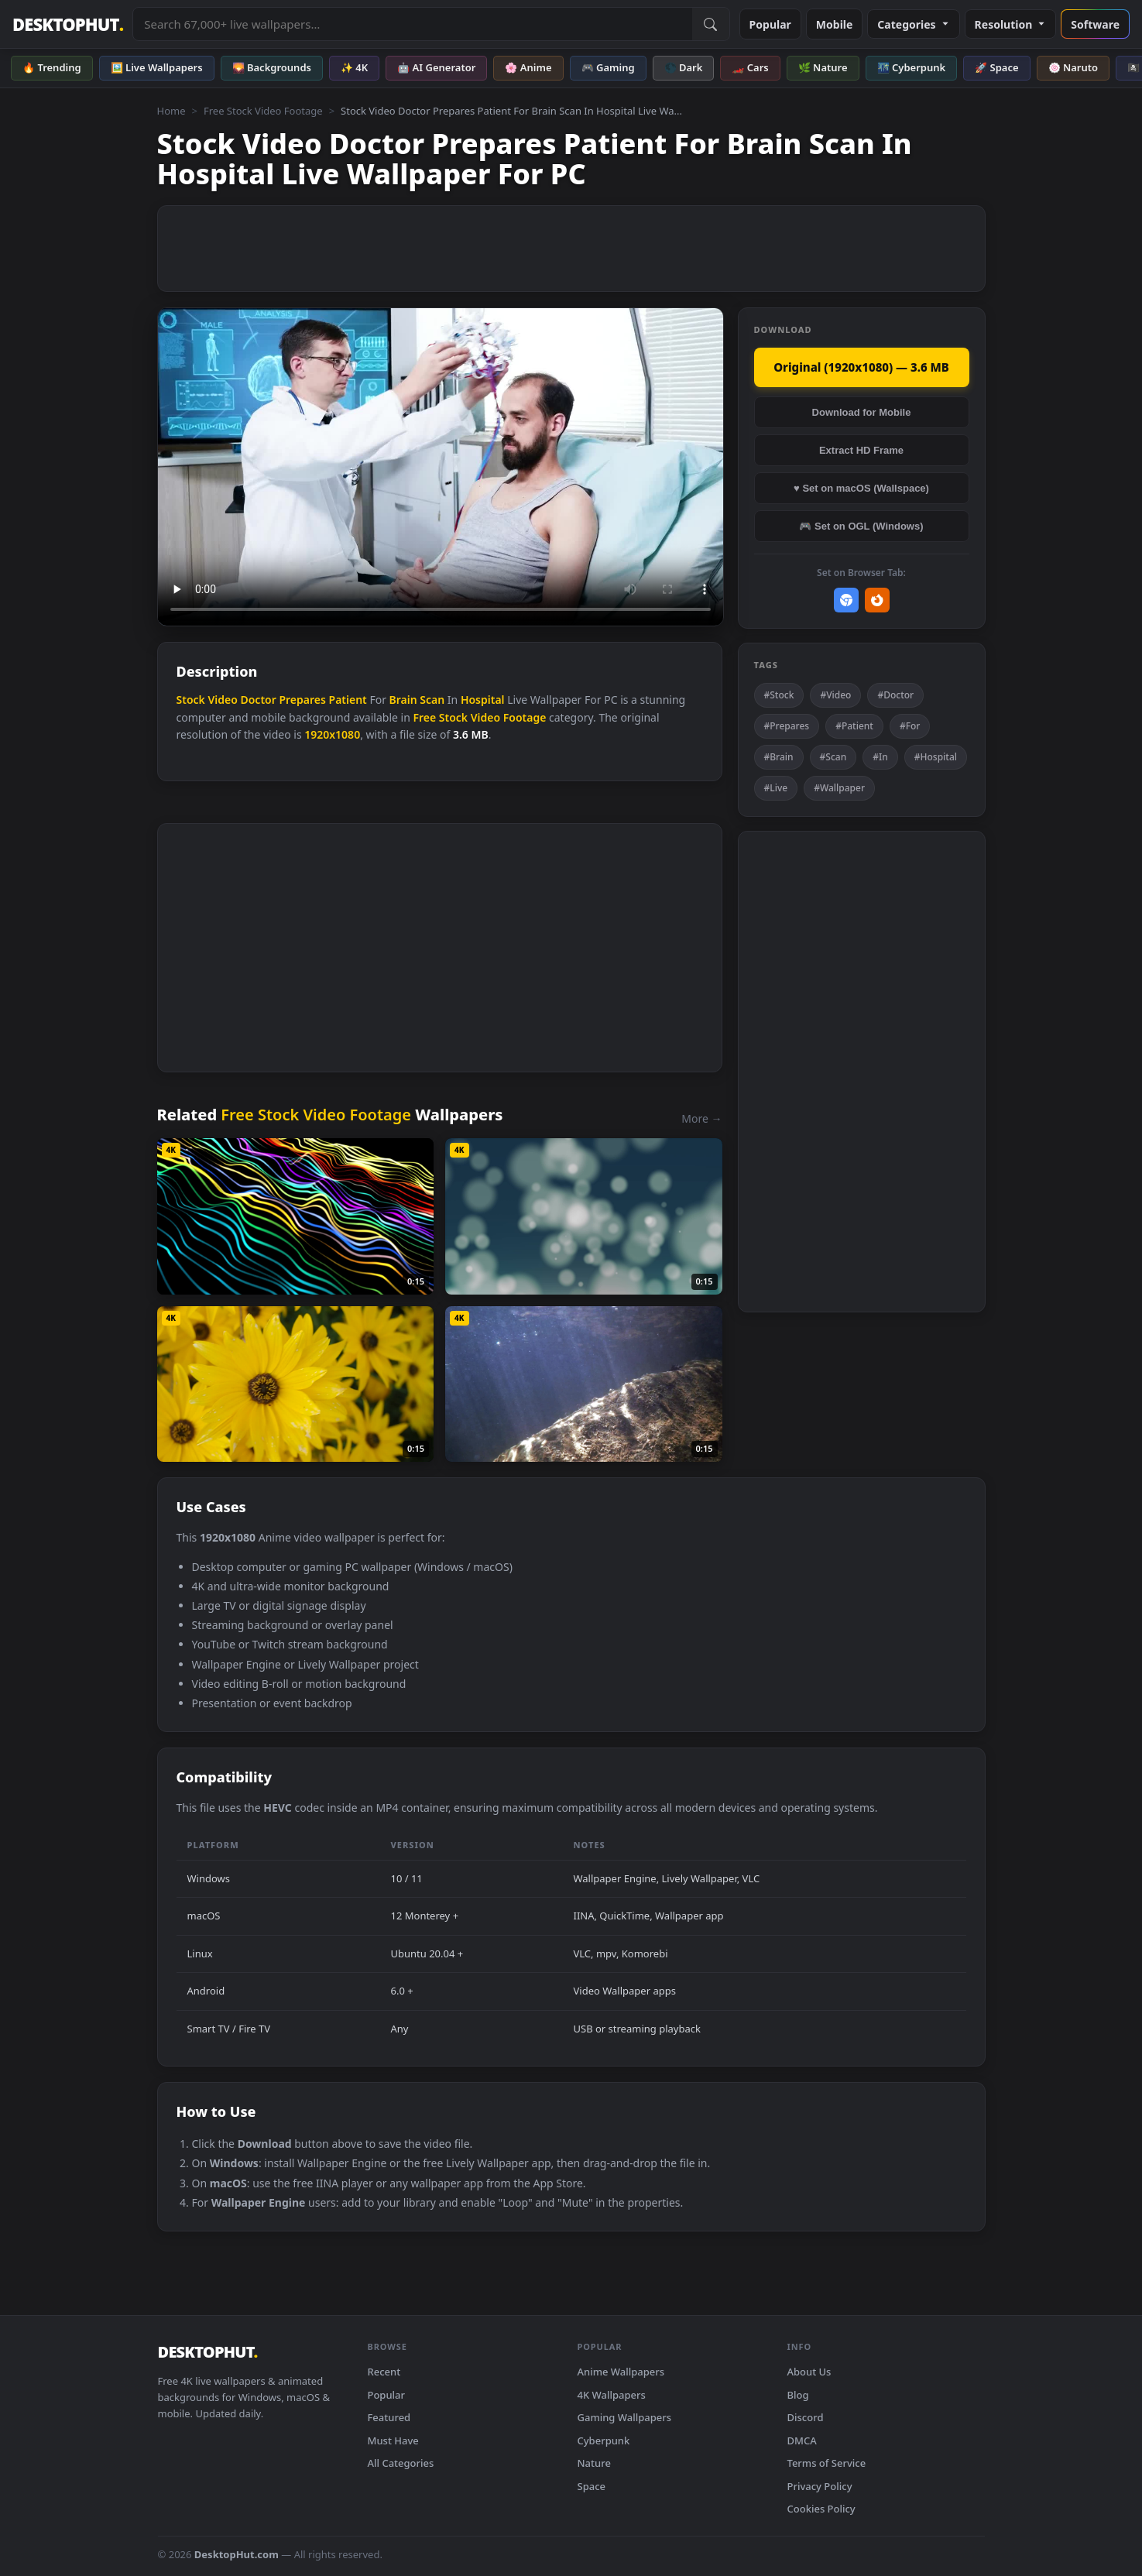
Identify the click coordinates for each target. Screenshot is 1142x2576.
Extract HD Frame (861, 450)
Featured (389, 2417)
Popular (770, 24)
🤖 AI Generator (436, 67)
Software (1095, 24)
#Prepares (787, 725)
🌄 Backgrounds (271, 67)
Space (592, 2486)
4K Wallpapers (612, 2395)
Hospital (483, 699)
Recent (384, 2372)
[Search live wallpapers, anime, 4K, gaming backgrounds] (412, 24)
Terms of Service (826, 2463)
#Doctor (895, 694)
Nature (594, 2463)
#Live (776, 787)
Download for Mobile (861, 412)
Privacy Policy (819, 2486)
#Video (835, 694)
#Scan (833, 756)
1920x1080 (332, 734)
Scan (432, 699)
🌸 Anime (528, 67)
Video (222, 699)
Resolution (1011, 24)
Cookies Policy (821, 2509)
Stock (191, 699)
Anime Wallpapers (621, 2372)
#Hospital (935, 756)
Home (171, 111)
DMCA (802, 2440)
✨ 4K (354, 67)
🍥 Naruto (1073, 67)
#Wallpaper (839, 787)
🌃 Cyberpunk (911, 67)
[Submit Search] (710, 24)
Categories (913, 24)
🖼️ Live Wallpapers (157, 67)
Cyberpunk (604, 2440)
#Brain (779, 756)
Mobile (834, 24)
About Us (809, 2372)
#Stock (779, 694)
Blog (798, 2395)
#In (880, 756)
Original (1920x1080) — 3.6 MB (861, 367)
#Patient (854, 725)
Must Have (393, 2440)
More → (701, 1118)
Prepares (302, 699)
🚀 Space (996, 67)
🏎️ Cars (750, 67)
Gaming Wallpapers (625, 2417)
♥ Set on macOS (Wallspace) (861, 488)
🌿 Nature (823, 67)
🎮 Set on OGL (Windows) (861, 526)
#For (910, 725)
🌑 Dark (683, 67)
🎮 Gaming (608, 67)
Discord (805, 2417)
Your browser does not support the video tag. (440, 467)
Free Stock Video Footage (263, 111)
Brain (403, 699)
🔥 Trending (51, 67)
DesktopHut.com (236, 2554)
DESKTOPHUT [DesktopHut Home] (67, 24)
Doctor (258, 699)
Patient (348, 699)
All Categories (401, 2463)
